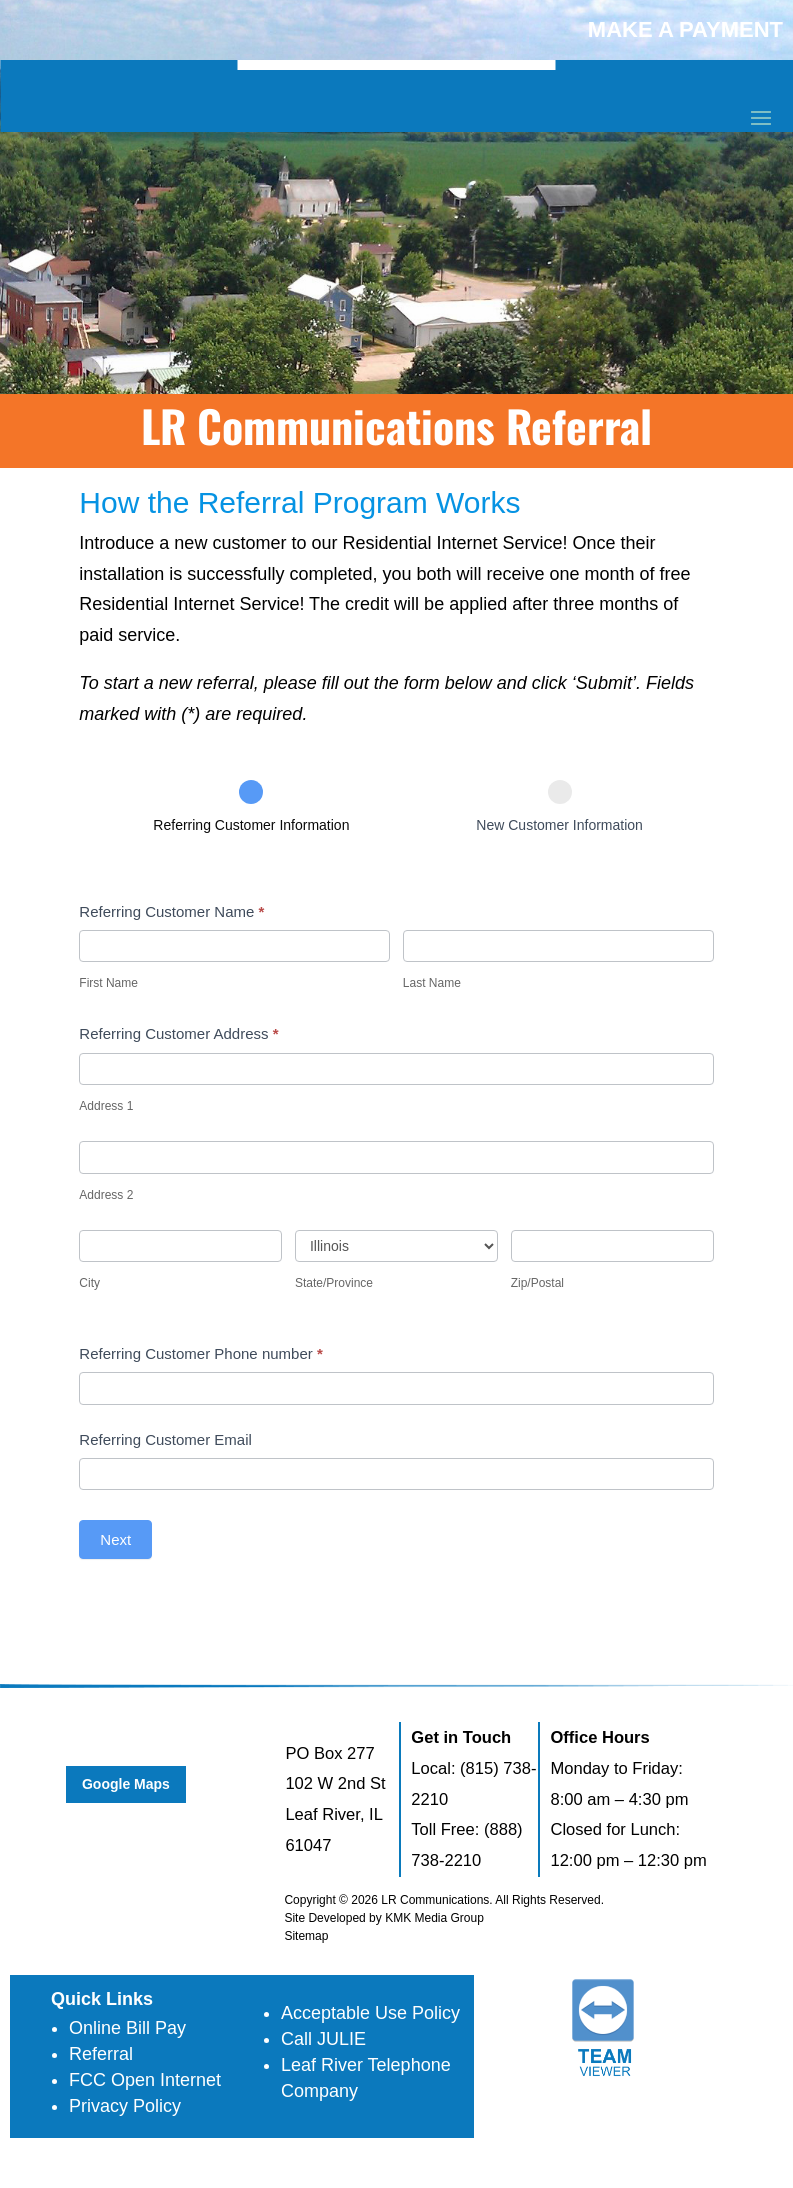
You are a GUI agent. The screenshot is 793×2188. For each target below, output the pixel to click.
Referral (101, 2054)
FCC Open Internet (145, 2080)
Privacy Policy (125, 2106)
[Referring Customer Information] (251, 792)
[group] (396, 823)
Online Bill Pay (127, 2028)
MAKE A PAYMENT (685, 29)
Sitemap (306, 1936)
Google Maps (126, 1784)
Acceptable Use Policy (370, 2013)
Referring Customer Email (165, 1439)
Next (115, 1539)
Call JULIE (323, 2039)
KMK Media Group (434, 1918)
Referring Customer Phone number (200, 1353)
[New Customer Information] (560, 792)
